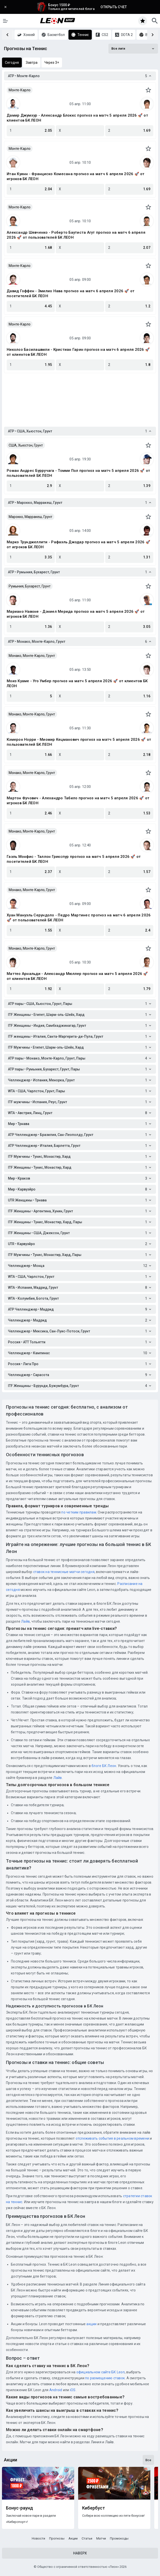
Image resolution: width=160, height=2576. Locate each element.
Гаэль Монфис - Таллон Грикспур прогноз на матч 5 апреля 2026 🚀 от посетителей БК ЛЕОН (74, 859)
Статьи (87, 2538)
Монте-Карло (20, 90)
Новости (38, 2538)
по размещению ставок (104, 2378)
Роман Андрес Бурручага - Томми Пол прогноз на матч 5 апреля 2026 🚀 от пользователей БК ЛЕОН (78, 473)
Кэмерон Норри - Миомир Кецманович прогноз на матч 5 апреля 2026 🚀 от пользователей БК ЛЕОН (79, 742)
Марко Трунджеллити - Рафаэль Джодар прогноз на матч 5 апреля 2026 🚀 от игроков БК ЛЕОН (78, 544)
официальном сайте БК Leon (100, 2372)
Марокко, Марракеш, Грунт (30, 517)
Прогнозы (56, 2538)
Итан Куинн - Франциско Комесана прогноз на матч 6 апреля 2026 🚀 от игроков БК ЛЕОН (76, 176)
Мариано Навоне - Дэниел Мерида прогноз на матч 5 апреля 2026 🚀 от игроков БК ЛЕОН (76, 614)
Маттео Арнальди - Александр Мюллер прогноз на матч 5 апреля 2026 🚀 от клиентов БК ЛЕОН (77, 976)
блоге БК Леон (103, 1766)
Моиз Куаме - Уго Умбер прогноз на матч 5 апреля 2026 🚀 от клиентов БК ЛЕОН (77, 683)
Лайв (25, 1621)
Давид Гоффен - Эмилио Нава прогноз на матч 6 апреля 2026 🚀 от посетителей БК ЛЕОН (70, 293)
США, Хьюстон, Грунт (26, 445)
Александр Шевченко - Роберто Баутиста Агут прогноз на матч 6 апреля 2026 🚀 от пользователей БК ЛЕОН (76, 235)
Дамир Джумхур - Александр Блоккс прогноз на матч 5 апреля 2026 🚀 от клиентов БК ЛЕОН (77, 118)
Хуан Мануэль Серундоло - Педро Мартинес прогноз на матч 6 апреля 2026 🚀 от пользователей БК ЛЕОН (79, 917)
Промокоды (119, 2538)
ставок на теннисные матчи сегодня (64, 1572)
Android (55, 2390)
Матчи (101, 2538)
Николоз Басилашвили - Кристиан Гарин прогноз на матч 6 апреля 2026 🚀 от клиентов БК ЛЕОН (78, 352)
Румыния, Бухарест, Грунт (30, 586)
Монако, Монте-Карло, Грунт (32, 656)
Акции (73, 2538)
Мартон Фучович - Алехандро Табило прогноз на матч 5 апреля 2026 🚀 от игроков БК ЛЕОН (78, 800)
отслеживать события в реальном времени (112, 2138)
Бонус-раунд (19, 2508)
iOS (73, 2390)
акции (91, 2324)
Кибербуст (93, 2508)
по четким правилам (78, 1512)
